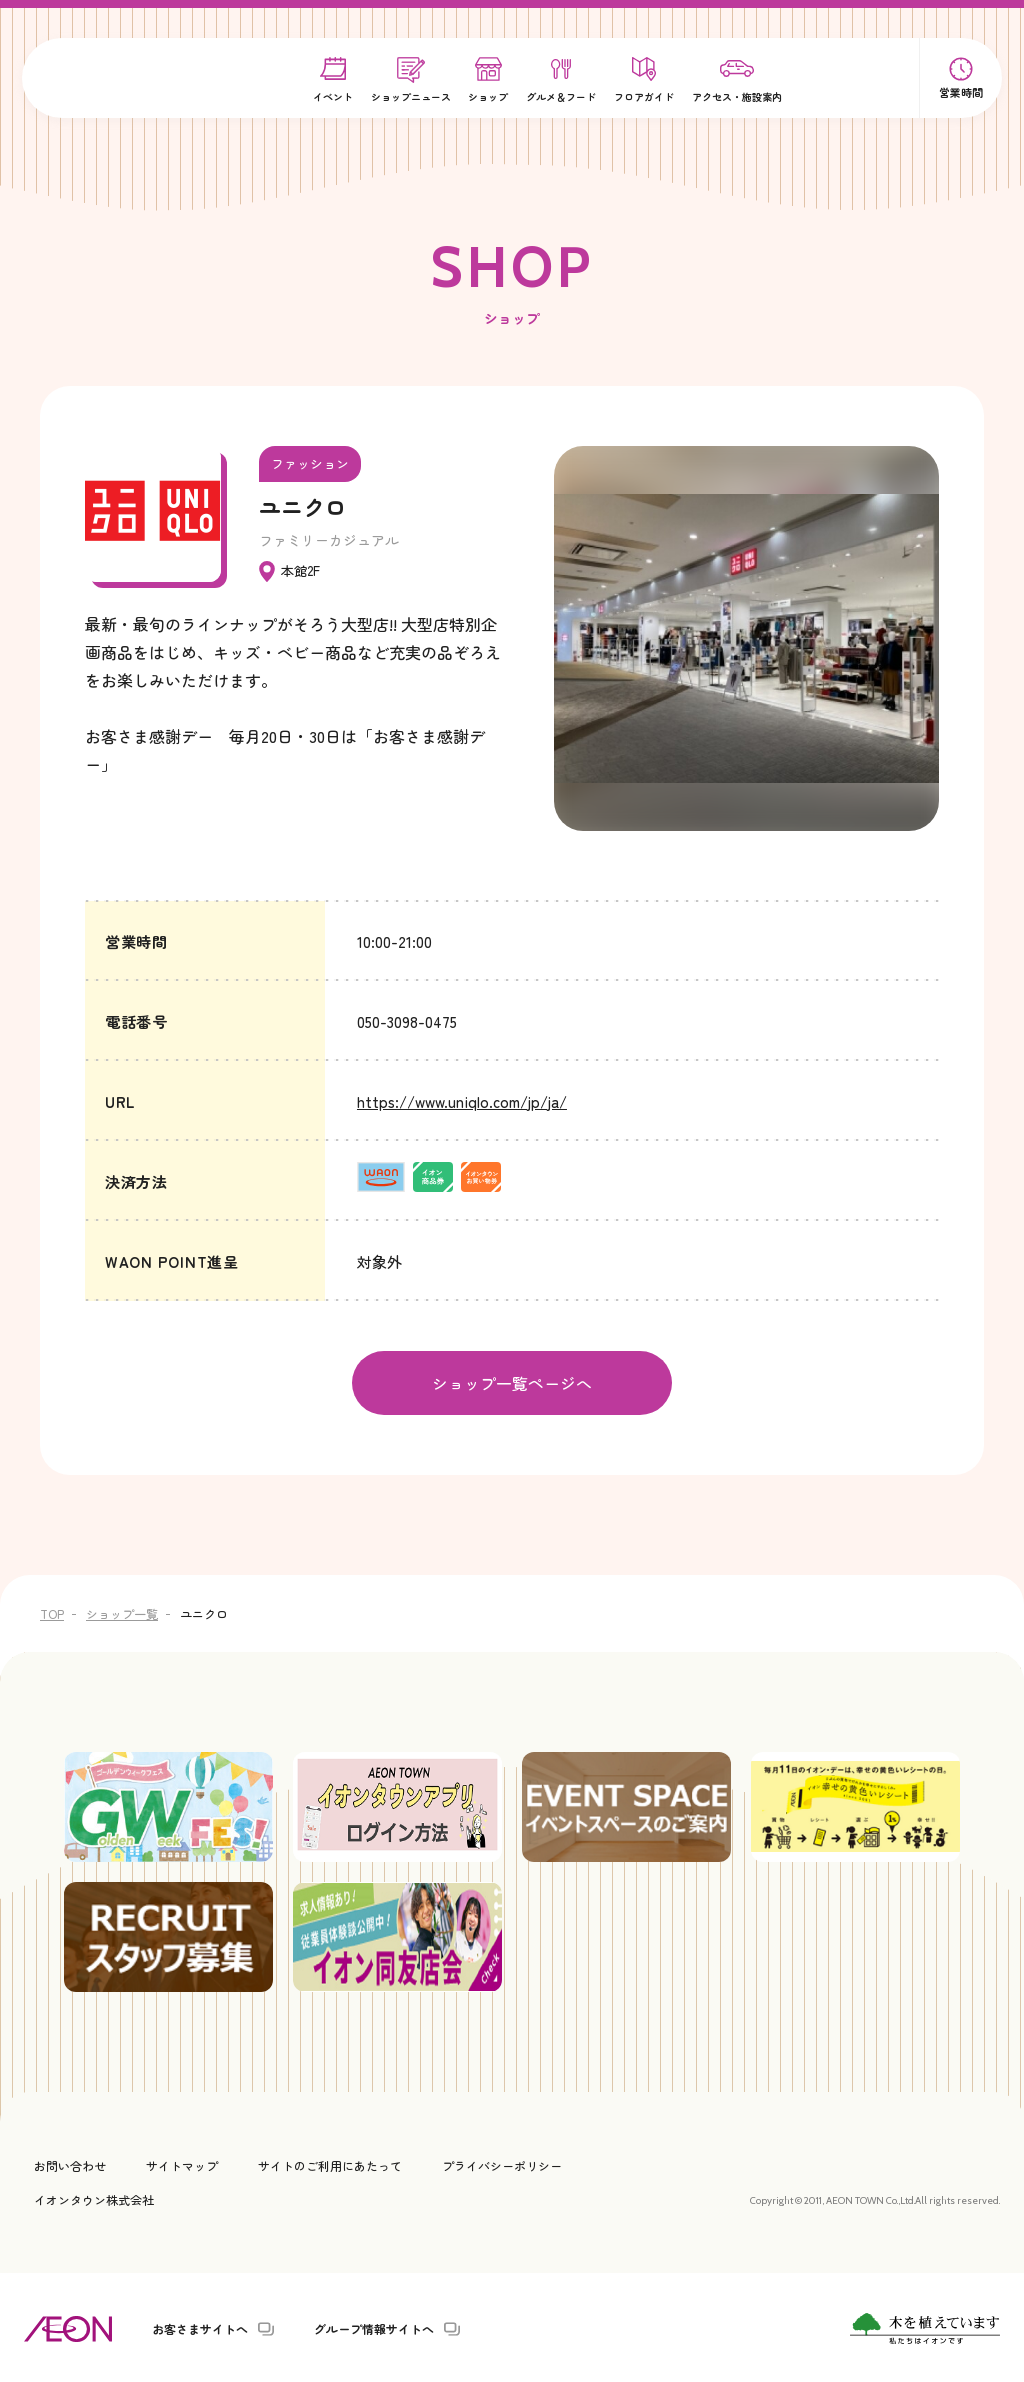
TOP (52, 1611)
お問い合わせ (70, 2163)
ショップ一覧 (122, 1611)
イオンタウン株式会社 (94, 2196)
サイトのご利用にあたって (330, 2163)
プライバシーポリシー (502, 2163)
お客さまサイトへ (200, 2327)
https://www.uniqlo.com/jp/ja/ (462, 1101)
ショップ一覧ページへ (512, 1382)
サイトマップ (182, 2163)
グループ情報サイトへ (374, 2327)
